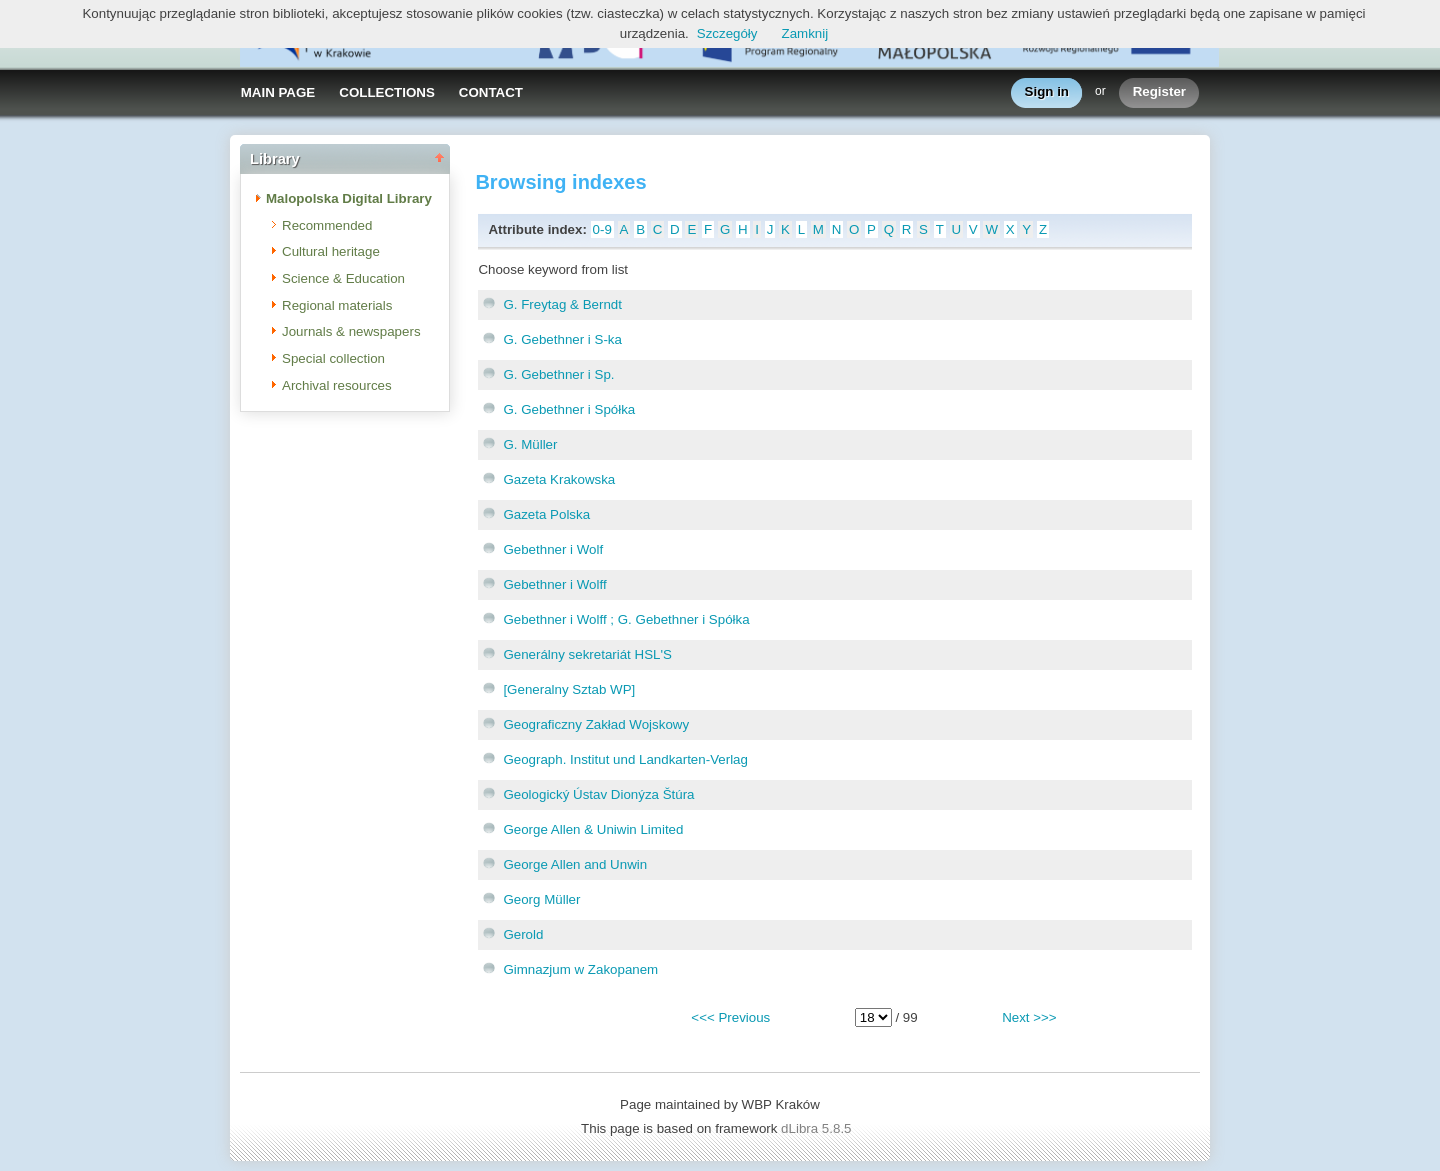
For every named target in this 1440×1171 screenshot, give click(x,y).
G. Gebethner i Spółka (569, 409)
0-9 (602, 229)
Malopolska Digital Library (349, 198)
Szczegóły (727, 33)
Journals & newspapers (351, 331)
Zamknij (805, 33)
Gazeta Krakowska (559, 479)
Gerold (523, 934)
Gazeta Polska (546, 514)
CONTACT (491, 92)
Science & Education (343, 278)
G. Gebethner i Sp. (558, 374)
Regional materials (337, 305)
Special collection (333, 358)
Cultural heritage (331, 251)
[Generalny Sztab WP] (569, 689)
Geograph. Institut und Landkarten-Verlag (625, 759)
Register (1159, 92)
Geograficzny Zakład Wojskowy (596, 724)
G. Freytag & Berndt (562, 304)
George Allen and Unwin (575, 864)
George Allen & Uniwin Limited (593, 829)
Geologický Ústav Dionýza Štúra (598, 794)
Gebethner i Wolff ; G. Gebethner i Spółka (626, 619)
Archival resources (337, 385)
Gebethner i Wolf (553, 549)
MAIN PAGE (278, 92)
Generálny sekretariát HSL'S (587, 654)
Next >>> (1029, 1017)
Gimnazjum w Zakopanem (580, 969)
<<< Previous (730, 1017)
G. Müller (530, 444)
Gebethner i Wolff (554, 584)
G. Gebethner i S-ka (562, 339)
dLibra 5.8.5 (818, 1128)
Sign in (1047, 92)
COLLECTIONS (387, 92)
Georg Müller (541, 899)
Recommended (327, 225)
